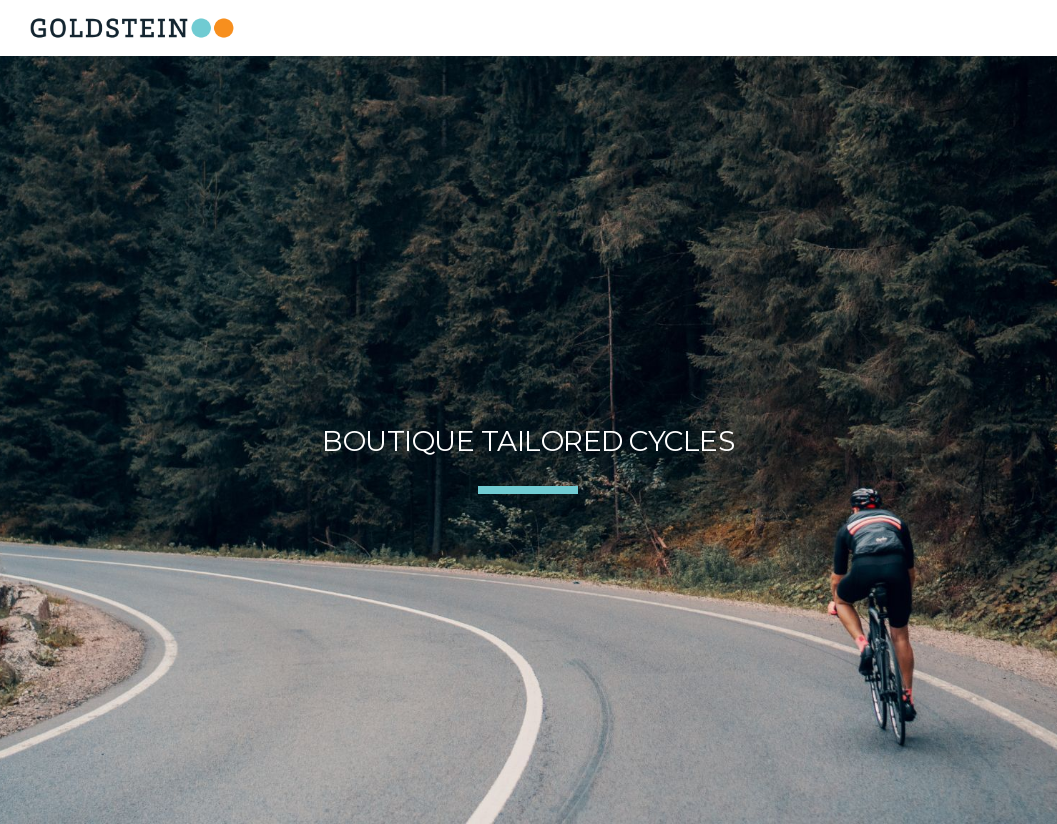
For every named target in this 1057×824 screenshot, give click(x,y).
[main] (528, 440)
